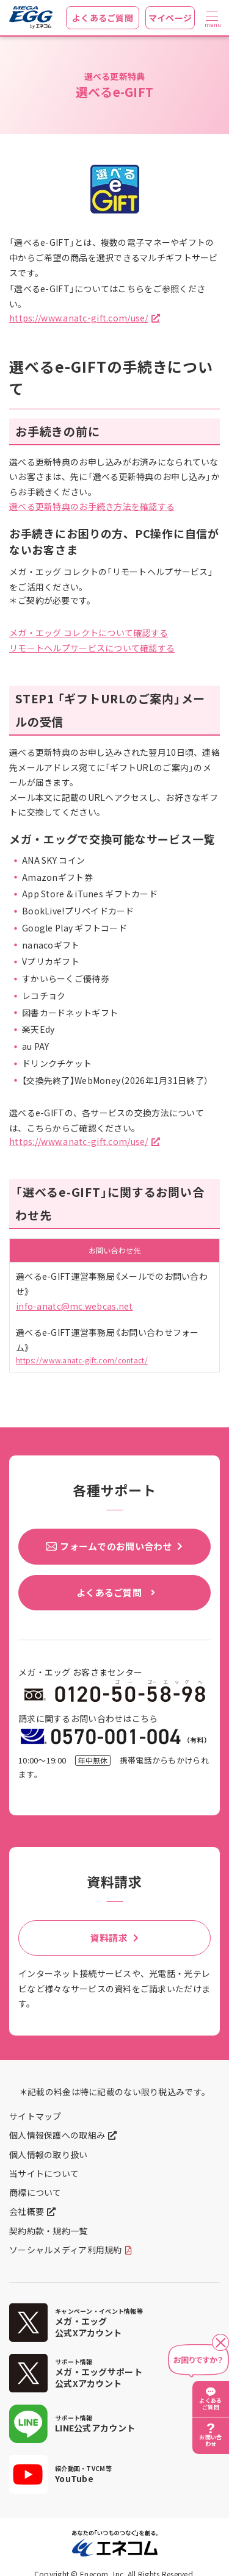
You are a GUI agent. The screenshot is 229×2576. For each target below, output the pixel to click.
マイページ (170, 18)
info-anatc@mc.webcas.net (74, 1306)
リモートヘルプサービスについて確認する (92, 648)
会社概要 (26, 2211)
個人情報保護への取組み (57, 2135)
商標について (35, 2192)
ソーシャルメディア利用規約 (65, 2250)
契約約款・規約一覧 (48, 2231)
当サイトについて (44, 2173)
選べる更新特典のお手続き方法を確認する (92, 506)
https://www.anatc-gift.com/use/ (78, 318)
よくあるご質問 (102, 18)
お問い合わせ (210, 2440)
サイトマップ (35, 2116)
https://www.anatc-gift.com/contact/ (82, 1360)
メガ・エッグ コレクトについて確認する (88, 632)
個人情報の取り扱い (48, 2154)
